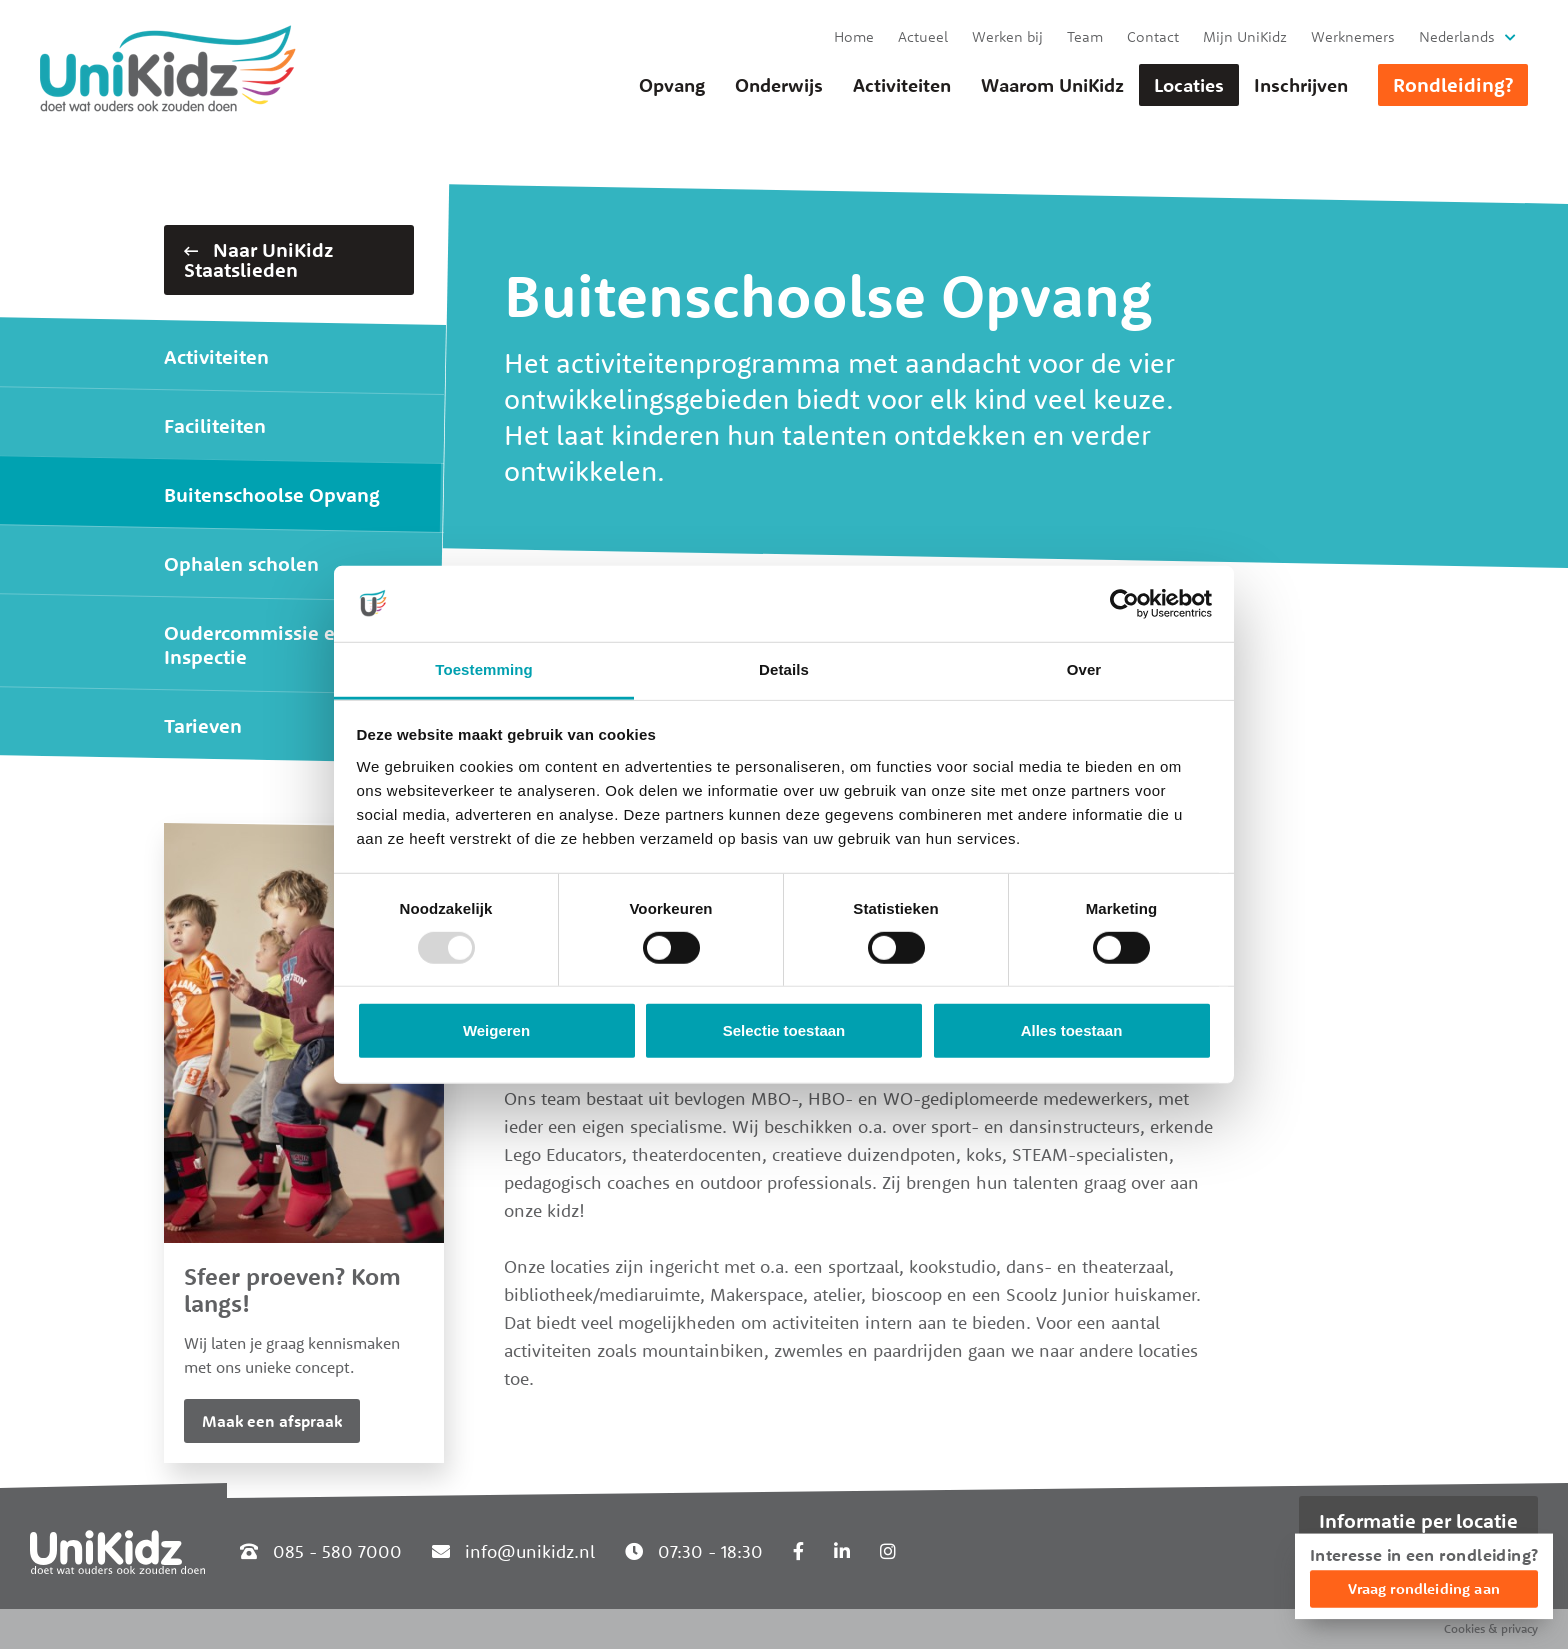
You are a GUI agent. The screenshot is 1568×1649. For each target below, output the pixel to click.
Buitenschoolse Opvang (272, 494)
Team (1085, 36)
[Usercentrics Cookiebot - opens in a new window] (1124, 604)
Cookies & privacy (1491, 1628)
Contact (1153, 36)
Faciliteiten (215, 425)
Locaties (1189, 85)
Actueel (923, 36)
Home (854, 36)
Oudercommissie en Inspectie (255, 644)
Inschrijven (1301, 85)
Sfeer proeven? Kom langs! (292, 1289)
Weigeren (496, 1030)
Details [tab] (784, 669)
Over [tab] (1084, 669)
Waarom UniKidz (1052, 85)
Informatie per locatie (1418, 1520)
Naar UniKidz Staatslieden (258, 259)
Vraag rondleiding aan (1424, 1588)
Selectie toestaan (784, 1030)
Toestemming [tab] (484, 669)
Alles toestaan (1072, 1030)
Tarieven (203, 725)
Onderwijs (779, 85)
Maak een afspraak (272, 1421)
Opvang (672, 85)
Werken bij (1007, 36)
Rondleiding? (1453, 84)
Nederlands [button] (1457, 36)
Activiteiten (902, 85)
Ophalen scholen (241, 563)
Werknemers (1353, 36)
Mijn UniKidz (1245, 36)
